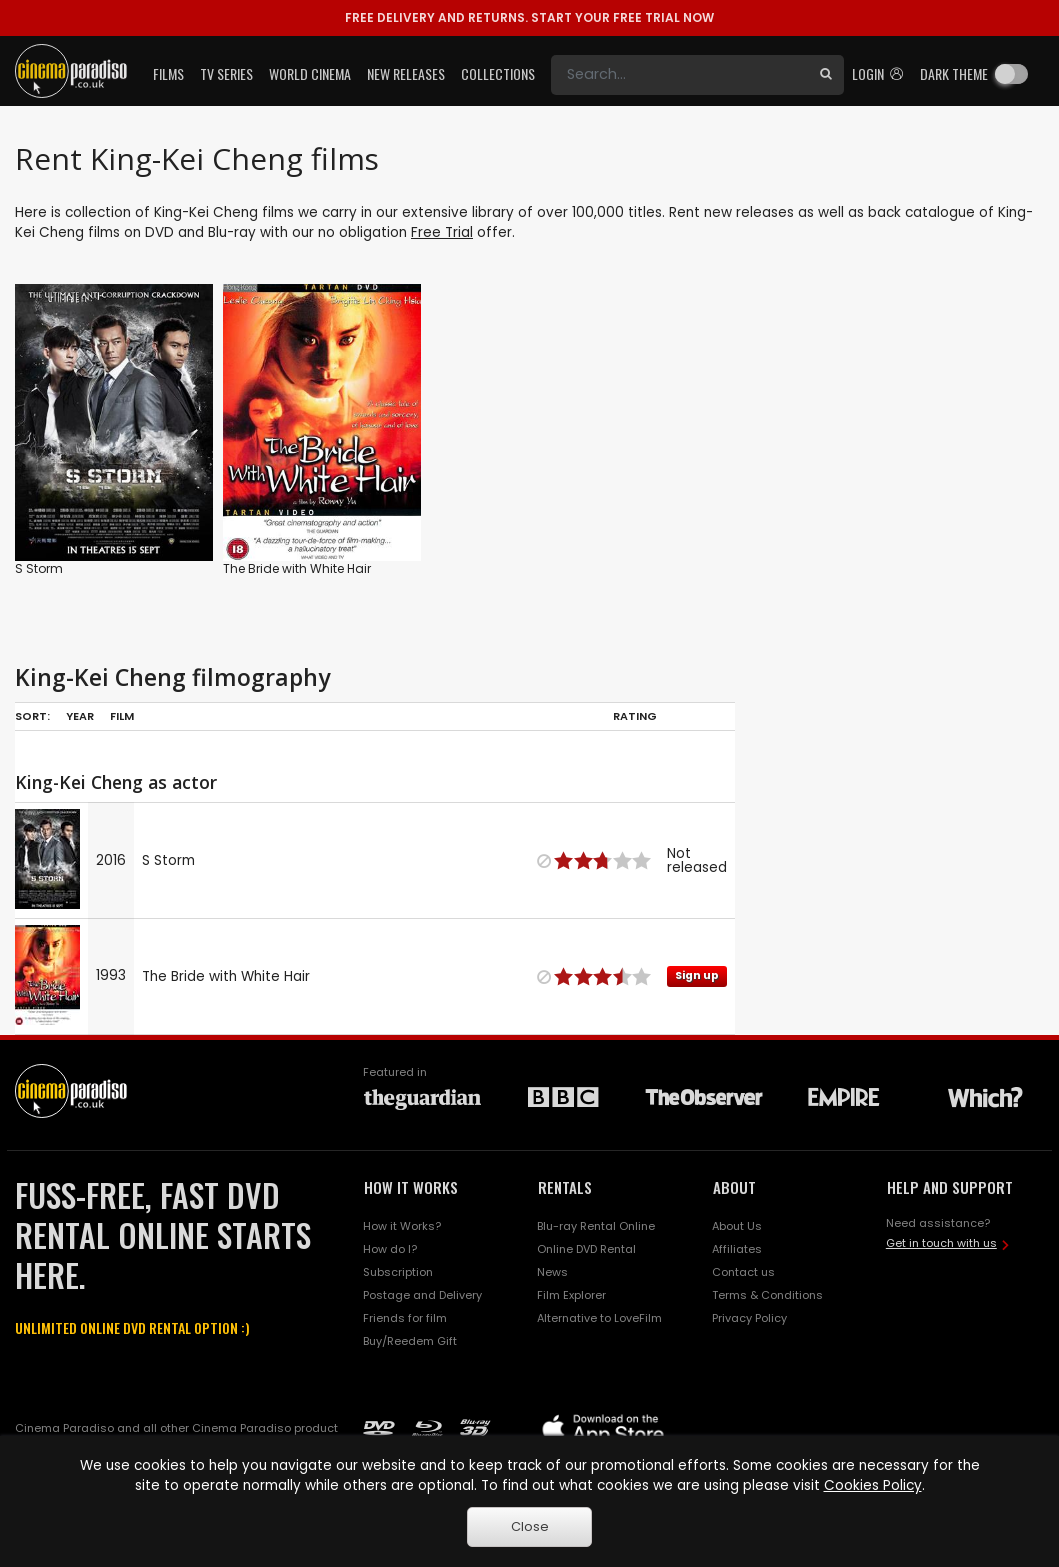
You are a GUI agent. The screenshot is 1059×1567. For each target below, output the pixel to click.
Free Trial (442, 232)
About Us (737, 1226)
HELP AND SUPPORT (950, 1187)
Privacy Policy (749, 1318)
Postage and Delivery (422, 1295)
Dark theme (954, 73)
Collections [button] (498, 73)
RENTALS (565, 1187)
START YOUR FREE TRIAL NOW (529, 17)
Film (122, 716)
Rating (635, 716)
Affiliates (737, 1249)
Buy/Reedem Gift (410, 1341)
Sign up (697, 975)
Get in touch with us (941, 1243)
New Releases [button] (406, 73)
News (552, 1272)
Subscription (398, 1272)
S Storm (39, 568)
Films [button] (168, 73)
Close (530, 1526)
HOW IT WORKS (411, 1187)
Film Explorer (571, 1295)
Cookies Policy (873, 1485)
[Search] (679, 75)
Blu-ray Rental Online (596, 1226)
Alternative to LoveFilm (599, 1318)
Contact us (743, 1272)
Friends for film (405, 1318)
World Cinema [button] (310, 73)
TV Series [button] (226, 73)
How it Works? (402, 1226)
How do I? (390, 1249)
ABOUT (734, 1187)
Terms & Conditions (767, 1295)
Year (80, 716)
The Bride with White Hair (297, 568)
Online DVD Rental (586, 1249)
